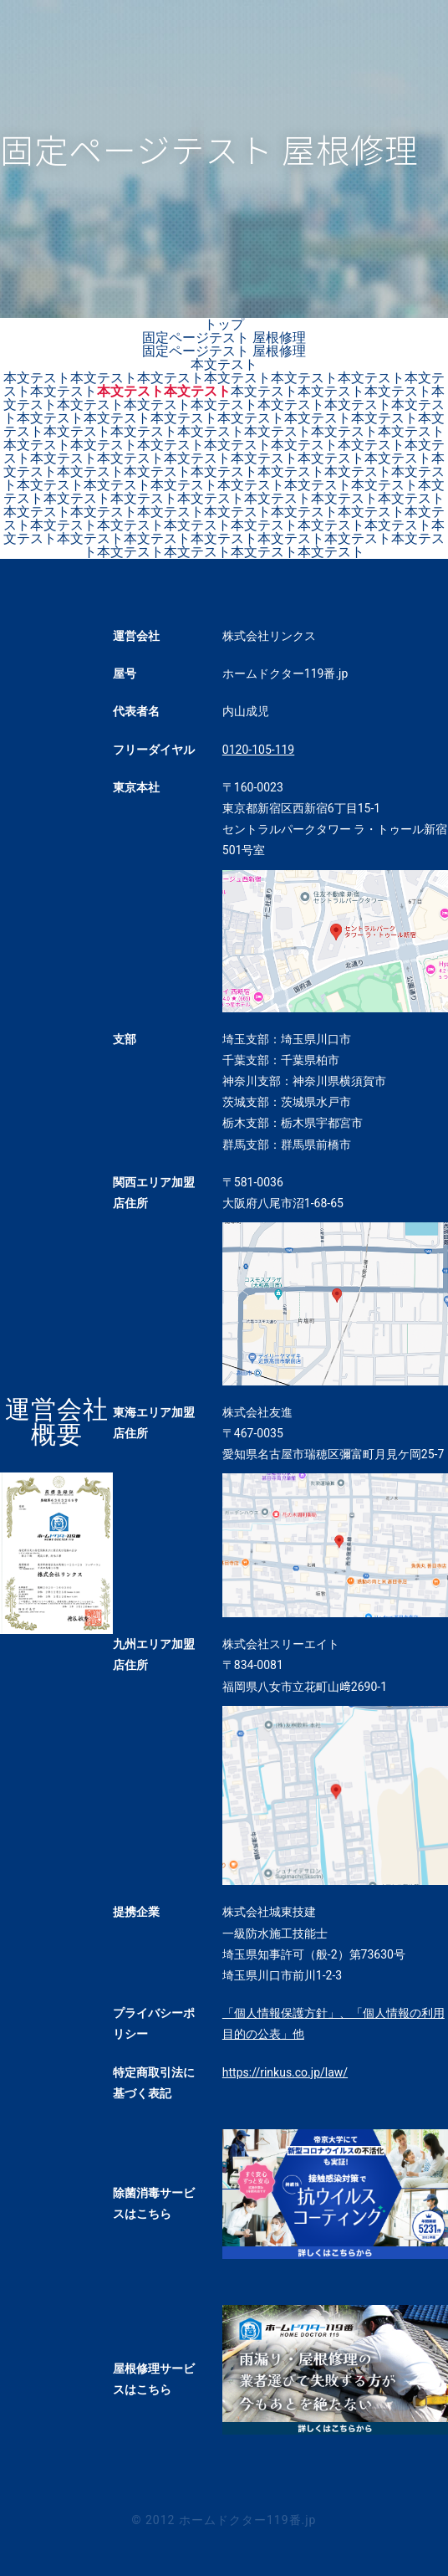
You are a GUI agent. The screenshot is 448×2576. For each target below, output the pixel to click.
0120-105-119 (258, 749)
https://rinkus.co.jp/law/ (285, 2072)
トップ (224, 324)
